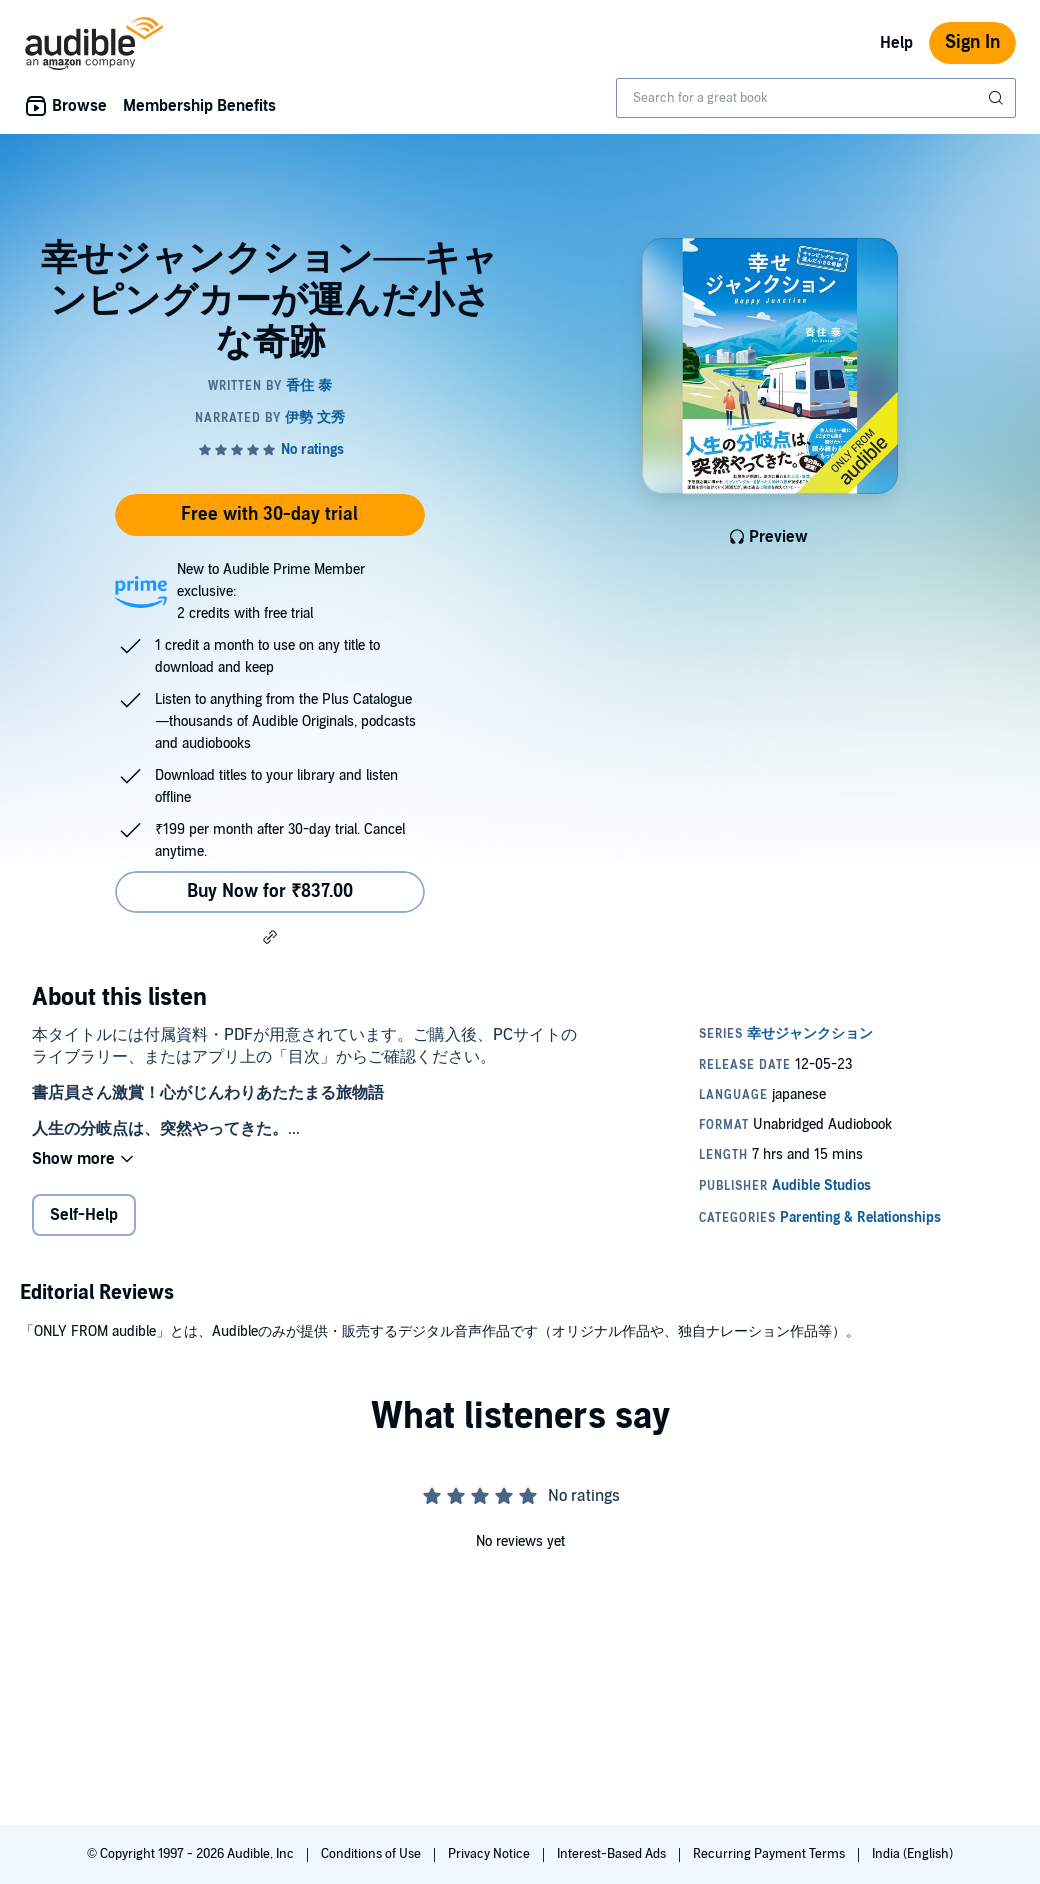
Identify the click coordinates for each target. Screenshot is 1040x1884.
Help (896, 43)
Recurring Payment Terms (770, 1854)
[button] (270, 937)
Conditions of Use (372, 1854)
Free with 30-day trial (269, 514)
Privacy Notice (490, 1854)
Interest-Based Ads (613, 1854)
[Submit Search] (998, 98)
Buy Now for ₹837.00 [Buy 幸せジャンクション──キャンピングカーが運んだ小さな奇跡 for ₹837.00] (270, 891)
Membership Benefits (199, 106)
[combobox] (816, 98)
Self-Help (84, 1215)
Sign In (972, 42)
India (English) (912, 1854)
